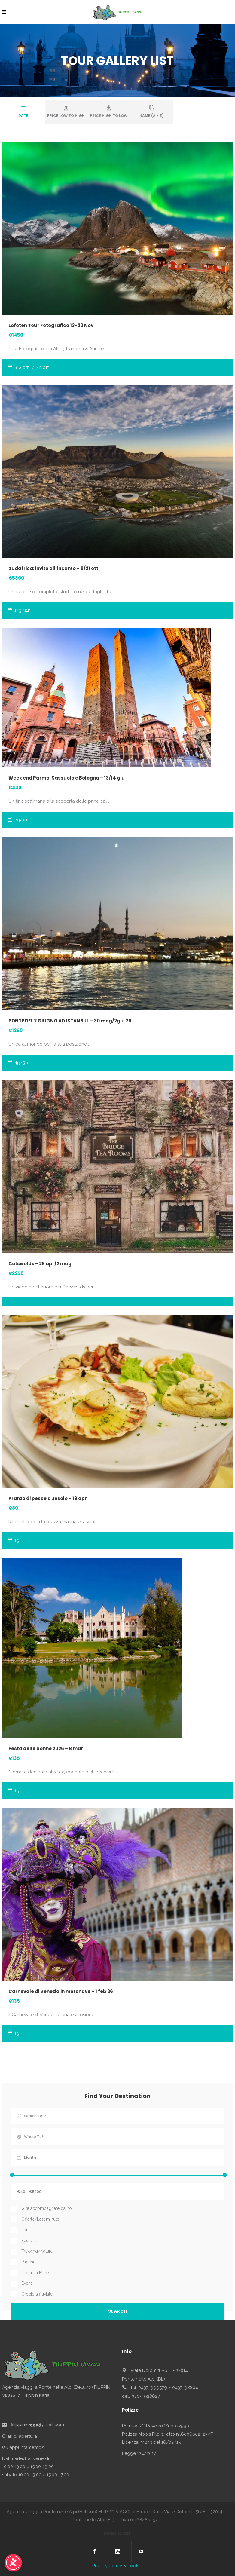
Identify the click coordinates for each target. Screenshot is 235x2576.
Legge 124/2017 (139, 2453)
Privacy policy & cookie (117, 2565)
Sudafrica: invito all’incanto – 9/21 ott (53, 568)
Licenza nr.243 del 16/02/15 (151, 2442)
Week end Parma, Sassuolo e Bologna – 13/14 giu (66, 778)
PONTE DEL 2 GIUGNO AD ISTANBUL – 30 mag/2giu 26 (69, 1021)
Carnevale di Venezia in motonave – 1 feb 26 (60, 1991)
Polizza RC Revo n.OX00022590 (155, 2426)
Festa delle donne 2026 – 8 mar (45, 1748)
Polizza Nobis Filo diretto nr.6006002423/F (167, 2434)
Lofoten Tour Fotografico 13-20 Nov (50, 325)
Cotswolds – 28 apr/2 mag (40, 1263)
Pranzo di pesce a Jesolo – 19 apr (47, 1498)
